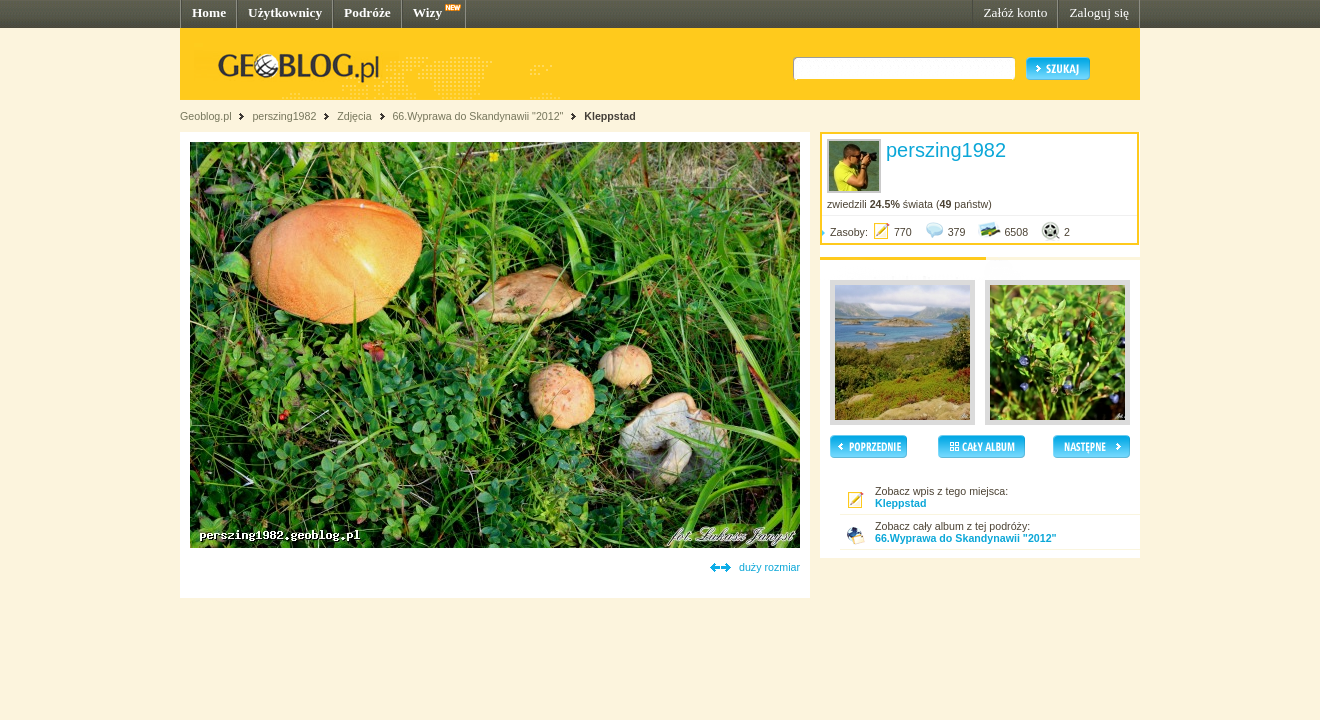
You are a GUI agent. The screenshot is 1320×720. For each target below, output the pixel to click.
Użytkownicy (285, 12)
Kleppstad (610, 116)
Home (209, 12)
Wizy (427, 12)
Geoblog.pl (206, 116)
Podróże (367, 12)
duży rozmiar (769, 567)
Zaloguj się (1099, 12)
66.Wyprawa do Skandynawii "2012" (477, 116)
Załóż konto (1015, 12)
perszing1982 (284, 116)
